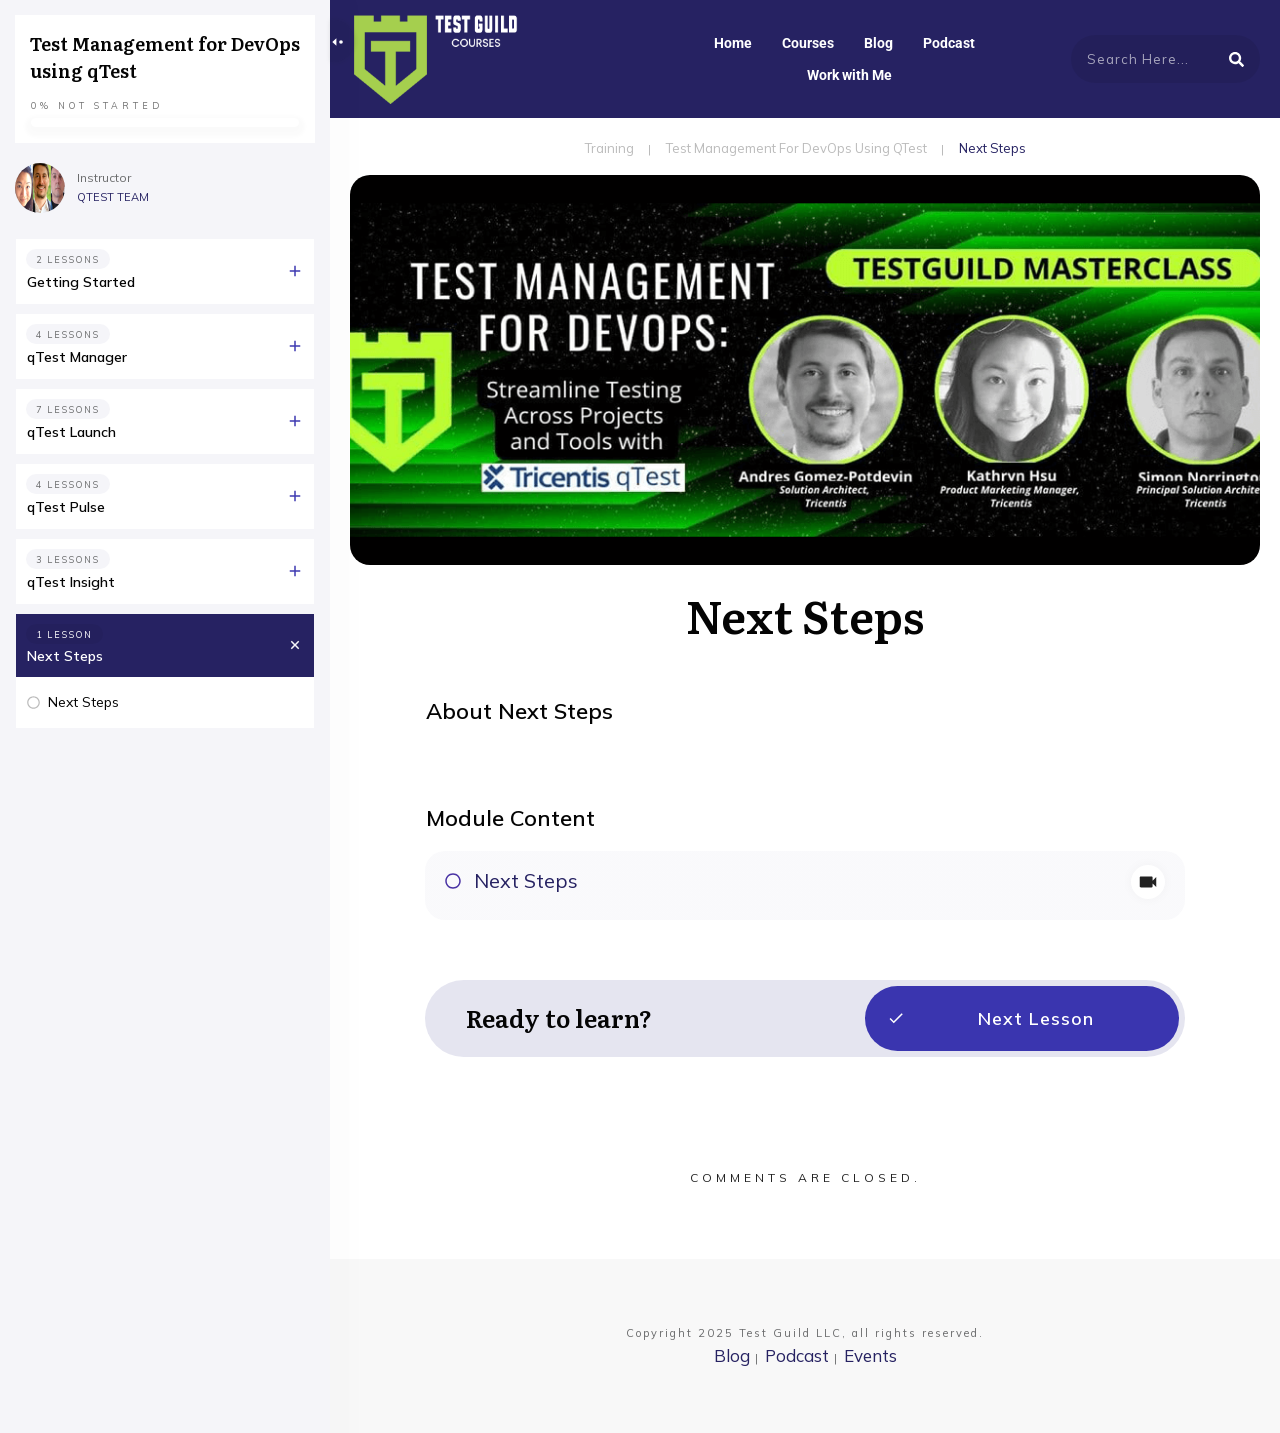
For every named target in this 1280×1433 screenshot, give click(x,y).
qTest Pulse (66, 507)
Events (870, 1355)
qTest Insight (71, 582)
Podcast (797, 1355)
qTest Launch (71, 432)
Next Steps (526, 880)
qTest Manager (77, 357)
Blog (732, 1355)
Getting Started (81, 282)
